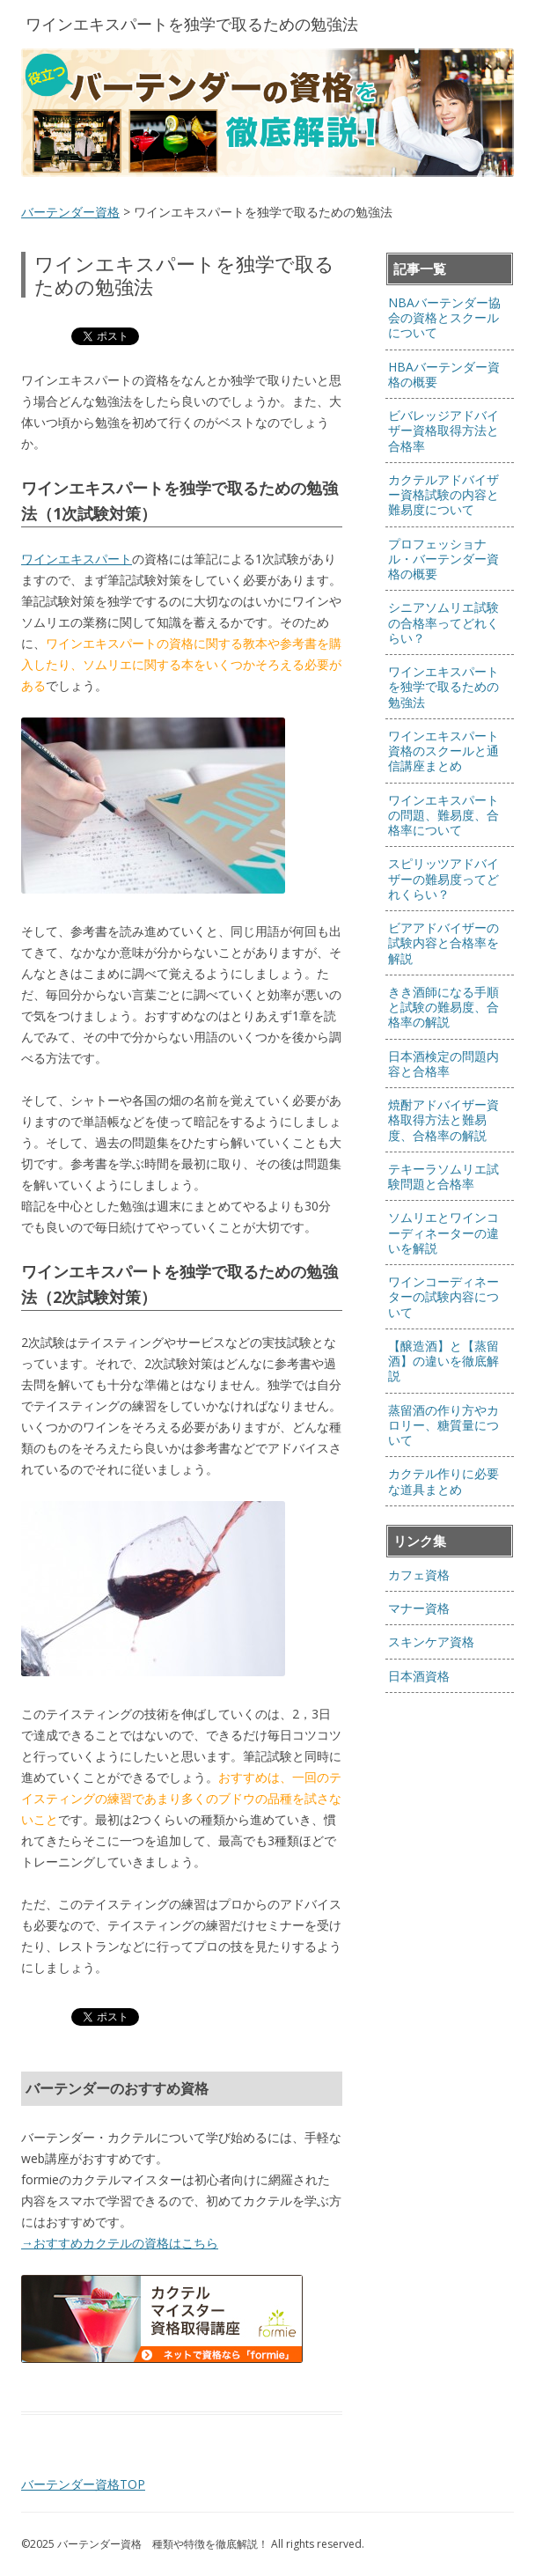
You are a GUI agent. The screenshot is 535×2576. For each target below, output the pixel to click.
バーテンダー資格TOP (83, 2484)
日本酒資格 (419, 1675)
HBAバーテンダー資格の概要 (444, 374)
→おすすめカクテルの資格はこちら (119, 2242)
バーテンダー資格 (70, 211)
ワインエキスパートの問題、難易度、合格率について (443, 815)
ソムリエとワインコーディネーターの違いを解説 (443, 1232)
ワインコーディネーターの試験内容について (443, 1297)
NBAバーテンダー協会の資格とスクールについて (444, 318)
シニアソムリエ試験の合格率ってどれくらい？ (443, 622)
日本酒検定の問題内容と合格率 (443, 1063)
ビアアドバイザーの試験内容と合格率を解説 (443, 943)
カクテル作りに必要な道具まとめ (443, 1481)
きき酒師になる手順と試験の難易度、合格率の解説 (443, 1007)
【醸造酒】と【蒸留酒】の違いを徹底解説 (443, 1361)
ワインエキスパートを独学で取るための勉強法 (443, 686)
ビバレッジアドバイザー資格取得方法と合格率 (443, 430)
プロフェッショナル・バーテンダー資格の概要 (443, 559)
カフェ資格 (419, 1574)
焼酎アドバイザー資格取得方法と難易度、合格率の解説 (443, 1120)
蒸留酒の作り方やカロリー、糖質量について (443, 1425)
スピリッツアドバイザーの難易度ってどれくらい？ (443, 878)
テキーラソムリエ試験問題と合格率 (443, 1176)
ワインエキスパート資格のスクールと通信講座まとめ (443, 751)
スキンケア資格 (431, 1641)
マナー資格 (419, 1608)
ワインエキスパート (76, 558)
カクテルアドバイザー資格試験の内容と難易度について (443, 495)
